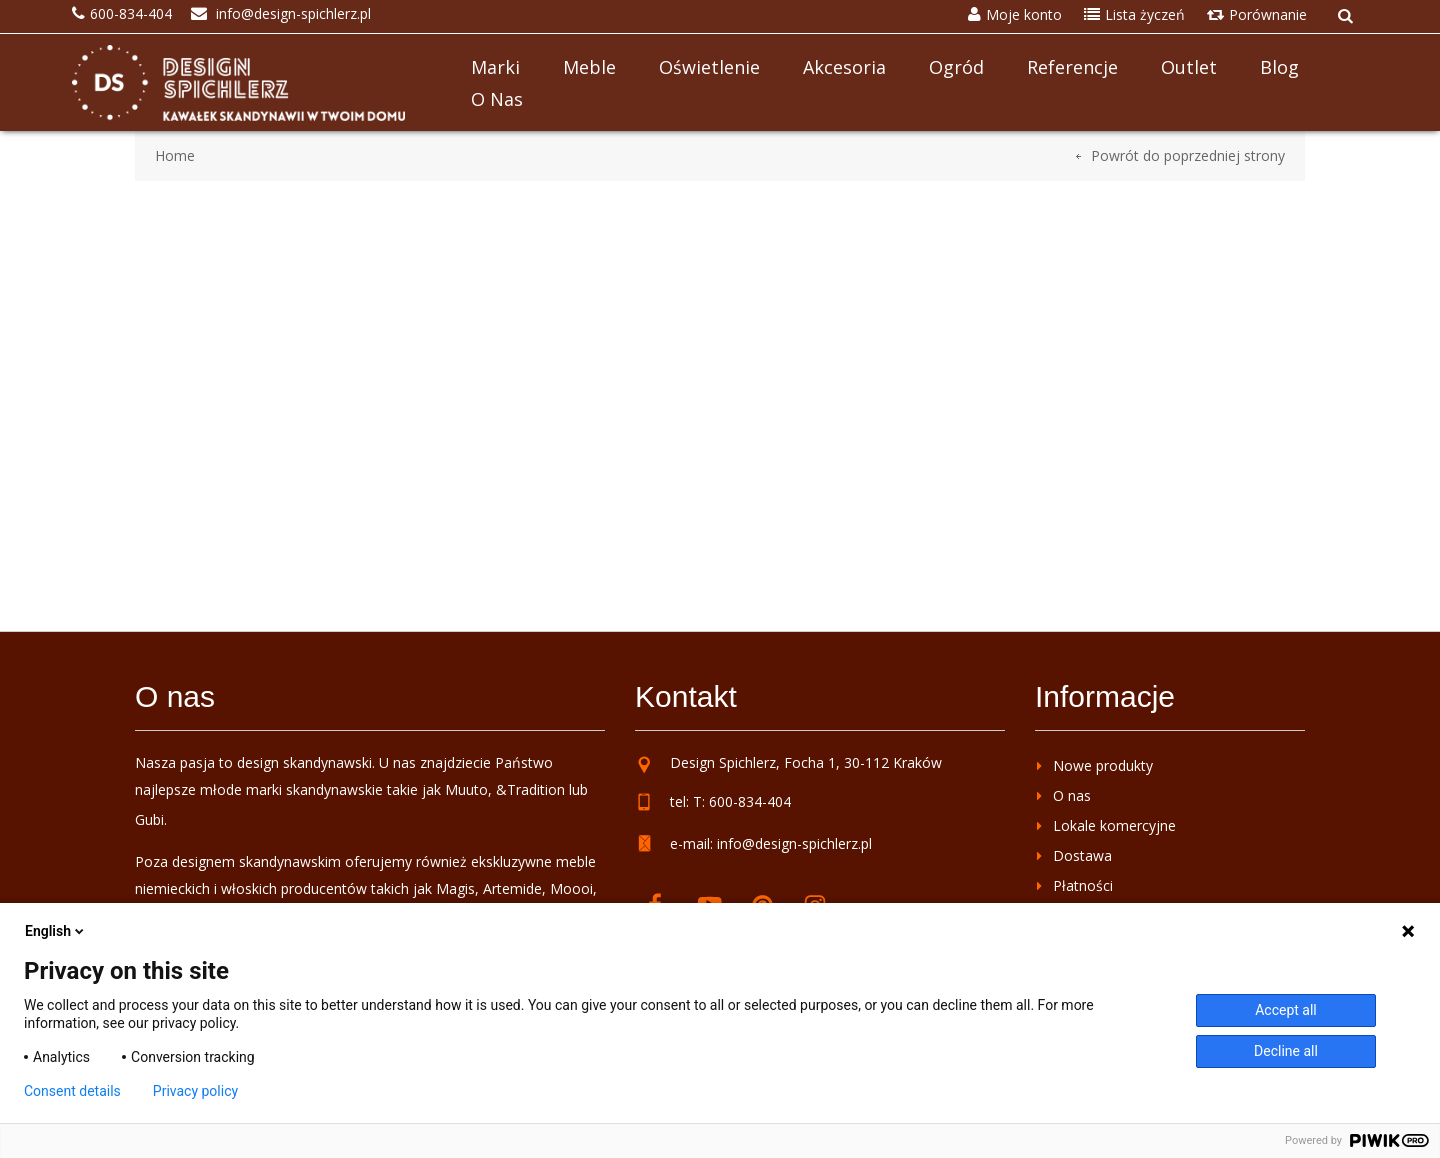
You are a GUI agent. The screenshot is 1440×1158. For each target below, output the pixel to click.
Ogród (956, 67)
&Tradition (530, 789)
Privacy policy (195, 1091)
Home (175, 155)
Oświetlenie (709, 67)
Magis (455, 888)
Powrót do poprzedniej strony (1188, 155)
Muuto (466, 789)
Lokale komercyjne (1114, 825)
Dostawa (1082, 855)
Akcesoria (844, 67)
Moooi (571, 888)
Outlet (1189, 67)
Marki (495, 67)
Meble (589, 67)
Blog (1279, 67)
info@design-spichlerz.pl (794, 843)
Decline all (1286, 1051)
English (56, 931)
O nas (497, 99)
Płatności (1083, 885)
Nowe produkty (1103, 765)
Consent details (72, 1091)
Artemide (512, 888)
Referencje (1072, 67)
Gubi (149, 819)
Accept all (1286, 1010)
